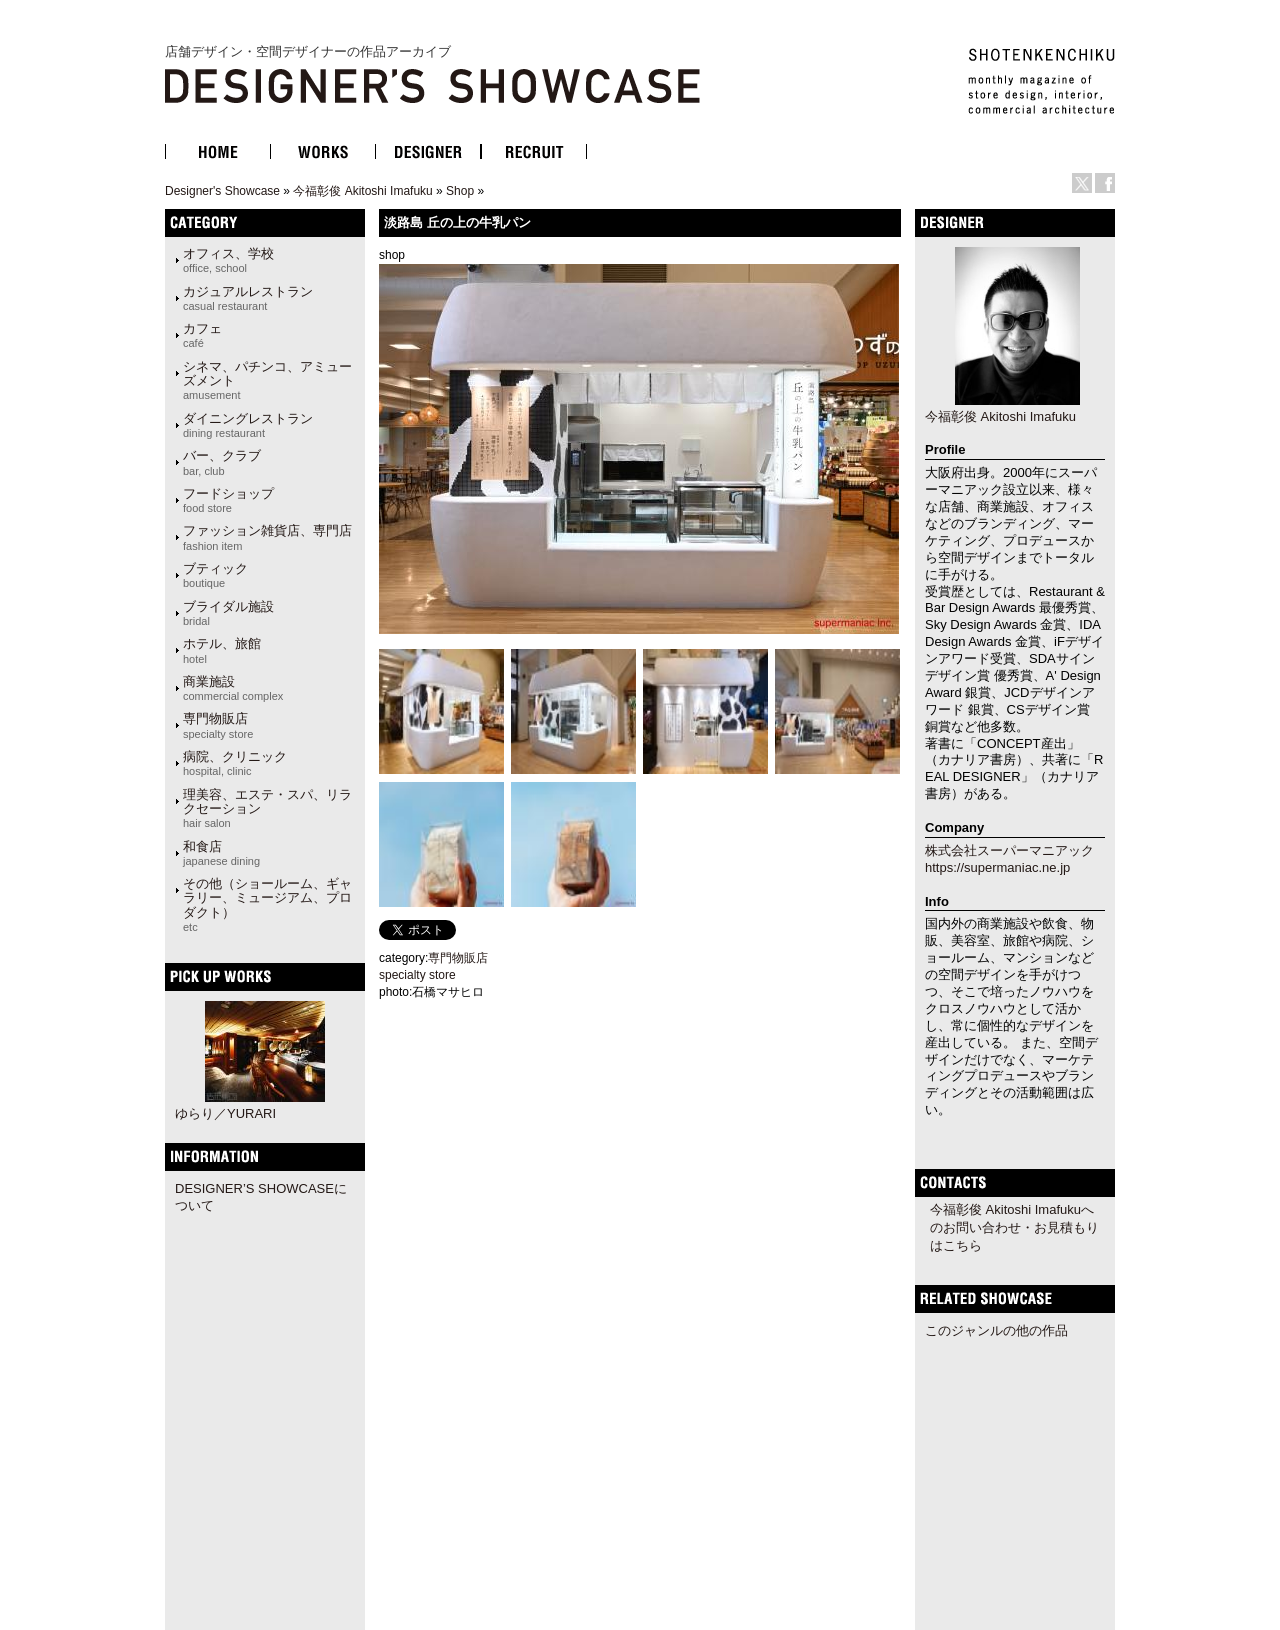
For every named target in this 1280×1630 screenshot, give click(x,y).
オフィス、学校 (228, 260)
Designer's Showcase (222, 191)
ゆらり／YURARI (225, 1113)
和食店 (221, 853)
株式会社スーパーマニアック (1009, 850)
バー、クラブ (222, 462)
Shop (460, 191)
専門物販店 (218, 725)
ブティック (215, 575)
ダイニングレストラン (248, 425)
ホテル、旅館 (222, 650)
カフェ (202, 335)
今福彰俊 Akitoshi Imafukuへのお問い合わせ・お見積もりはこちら (1014, 1227)
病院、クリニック (235, 763)
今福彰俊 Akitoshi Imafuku (362, 191)
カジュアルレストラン (248, 298)
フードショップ (228, 500)
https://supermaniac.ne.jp (997, 867)
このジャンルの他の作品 (996, 1330)
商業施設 (233, 688)
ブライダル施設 (228, 613)
